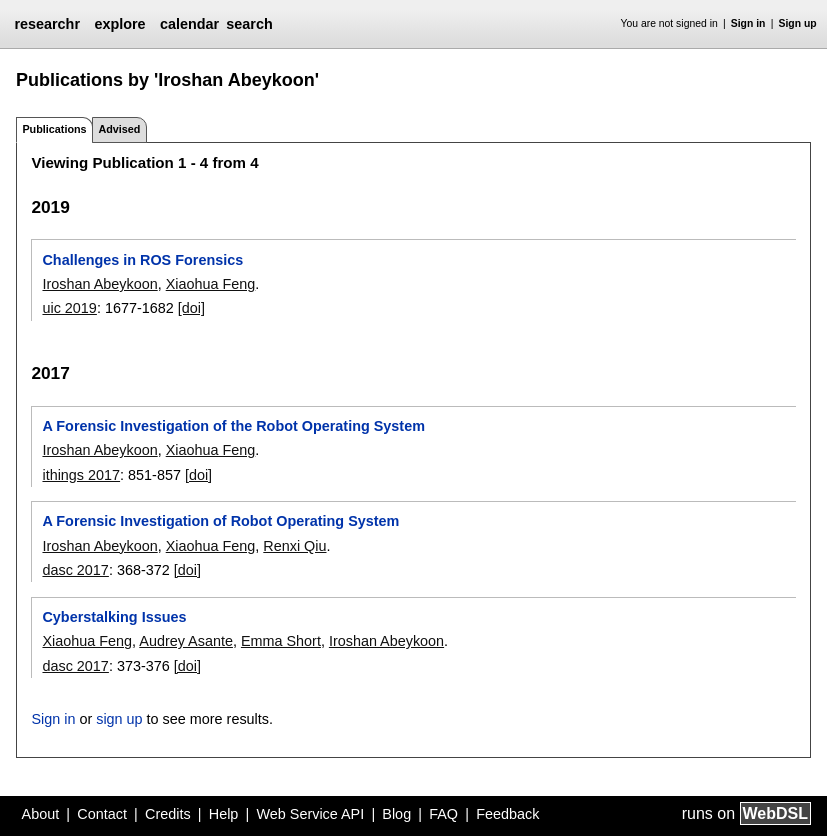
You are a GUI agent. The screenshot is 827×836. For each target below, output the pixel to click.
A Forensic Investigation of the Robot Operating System (233, 426)
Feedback (507, 814)
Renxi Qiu (294, 546)
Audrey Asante (186, 641)
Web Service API (310, 814)
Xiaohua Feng (211, 284)
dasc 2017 (75, 570)
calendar (189, 24)
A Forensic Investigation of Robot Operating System (220, 521)
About (41, 814)
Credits (168, 814)
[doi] (191, 308)
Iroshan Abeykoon (99, 284)
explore (119, 24)
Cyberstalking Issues (114, 617)
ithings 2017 (81, 475)
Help (224, 814)
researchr (47, 24)
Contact (102, 814)
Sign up (798, 23)
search (249, 24)
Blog (396, 814)
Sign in (748, 23)
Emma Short (281, 641)
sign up (119, 719)
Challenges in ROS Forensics (142, 260)
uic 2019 (69, 308)
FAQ (443, 814)
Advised (119, 129)
